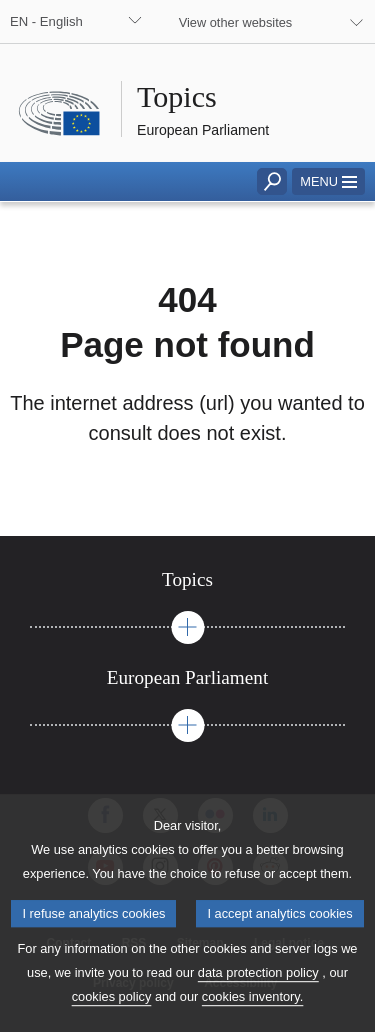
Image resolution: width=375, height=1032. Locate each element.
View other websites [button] (236, 22)
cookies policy (112, 1017)
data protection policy (258, 993)
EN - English (46, 21)
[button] (328, 181)
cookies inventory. (252, 1017)
